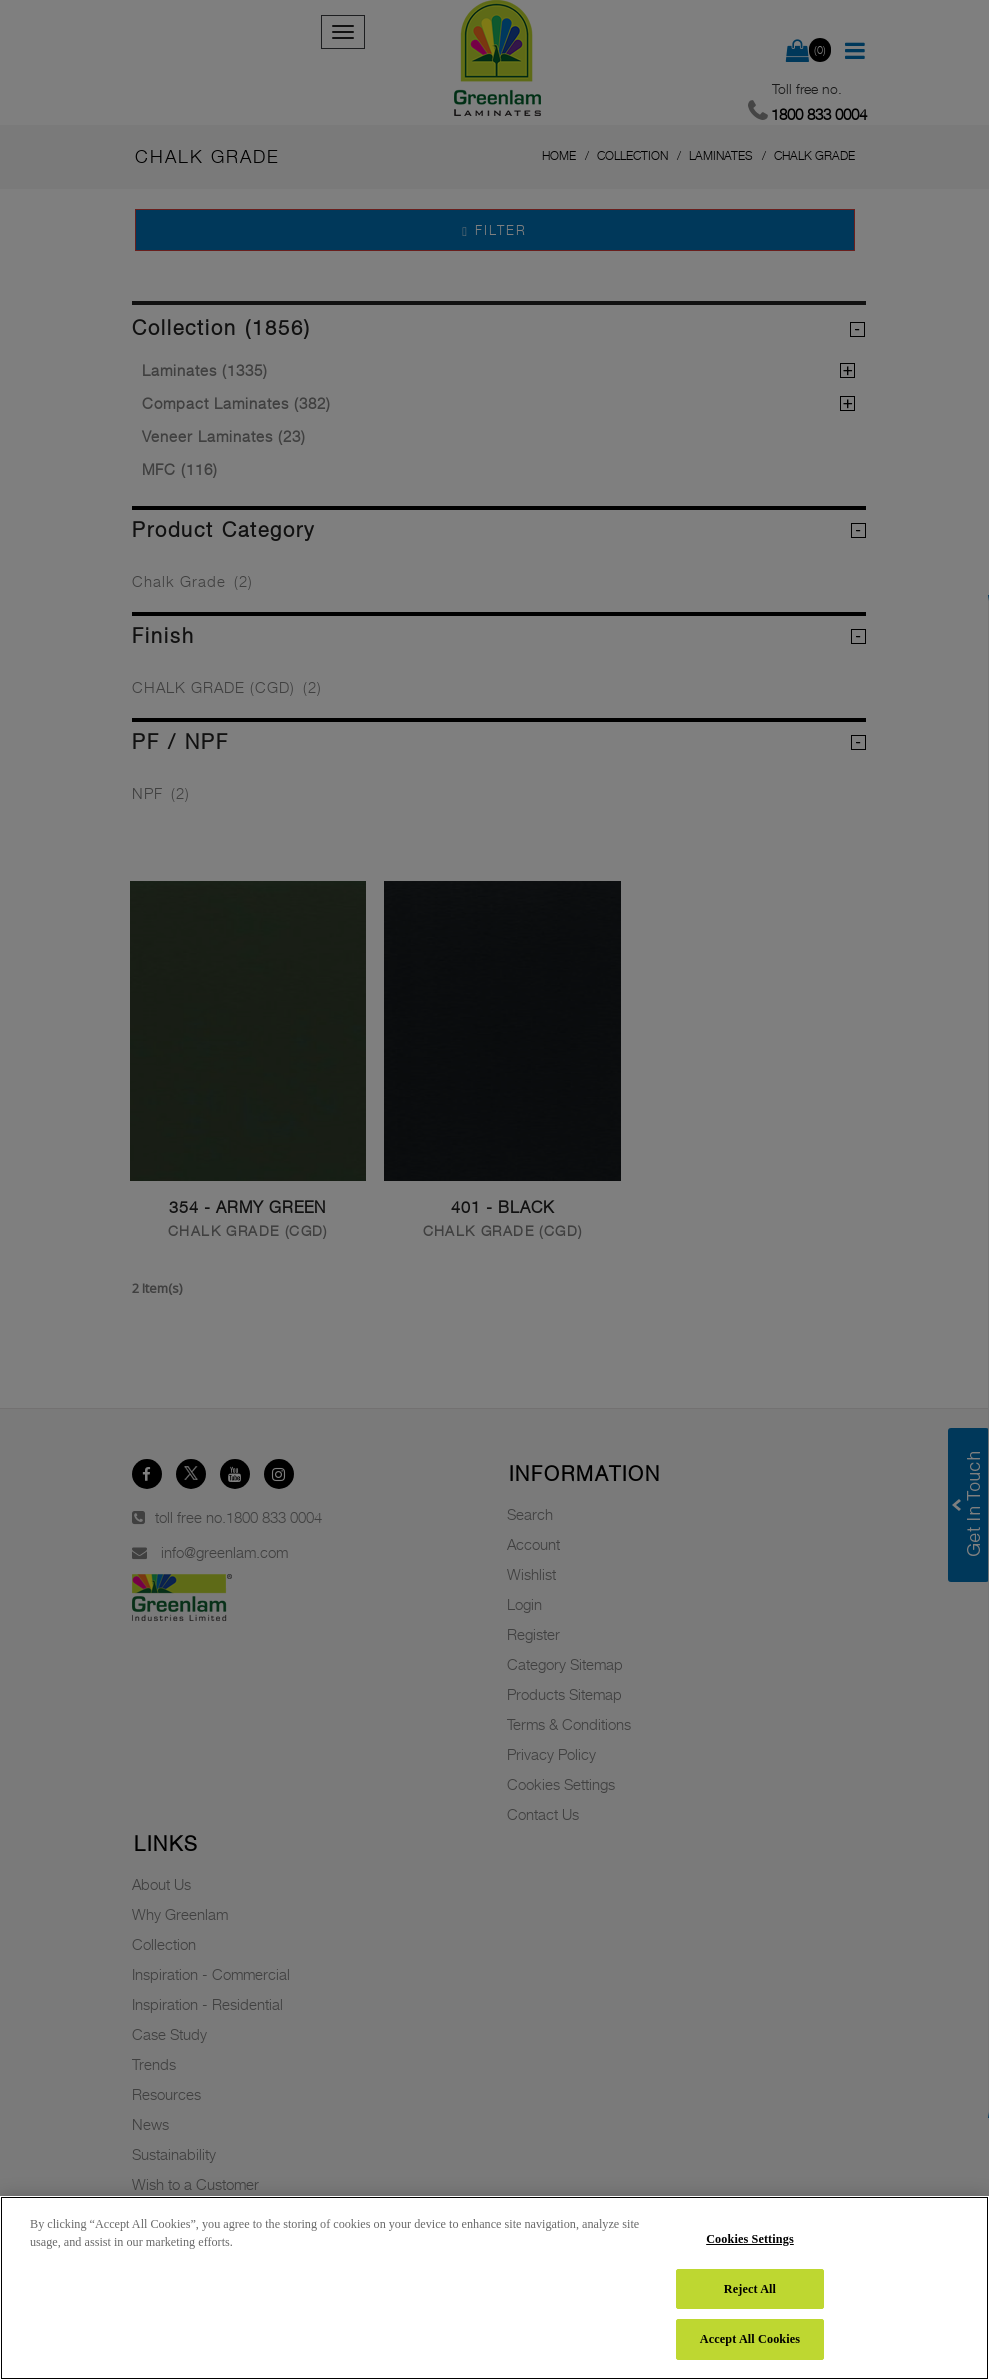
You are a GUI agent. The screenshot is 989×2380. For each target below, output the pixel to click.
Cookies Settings (750, 2239)
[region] (494, 2288)
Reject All (750, 2289)
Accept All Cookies (750, 2339)
